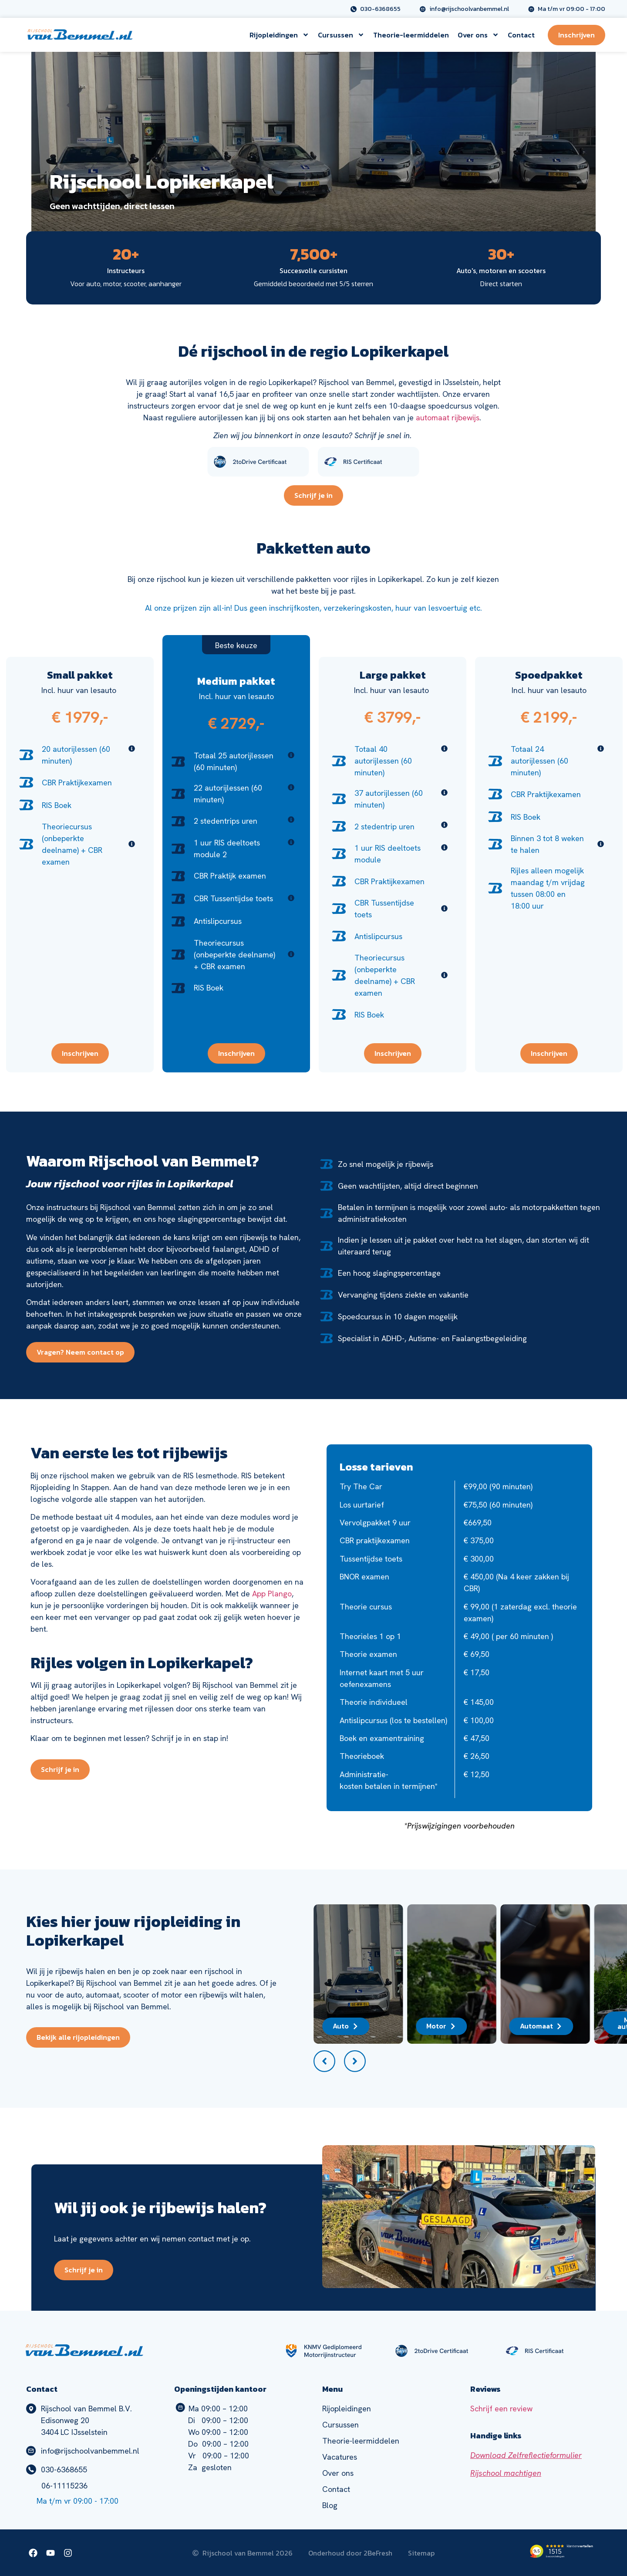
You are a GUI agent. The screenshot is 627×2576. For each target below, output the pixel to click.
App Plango (272, 1594)
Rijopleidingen (279, 35)
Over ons (478, 35)
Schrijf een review (501, 2409)
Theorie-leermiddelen (411, 35)
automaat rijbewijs (447, 417)
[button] (324, 2061)
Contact (521, 35)
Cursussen (341, 35)
